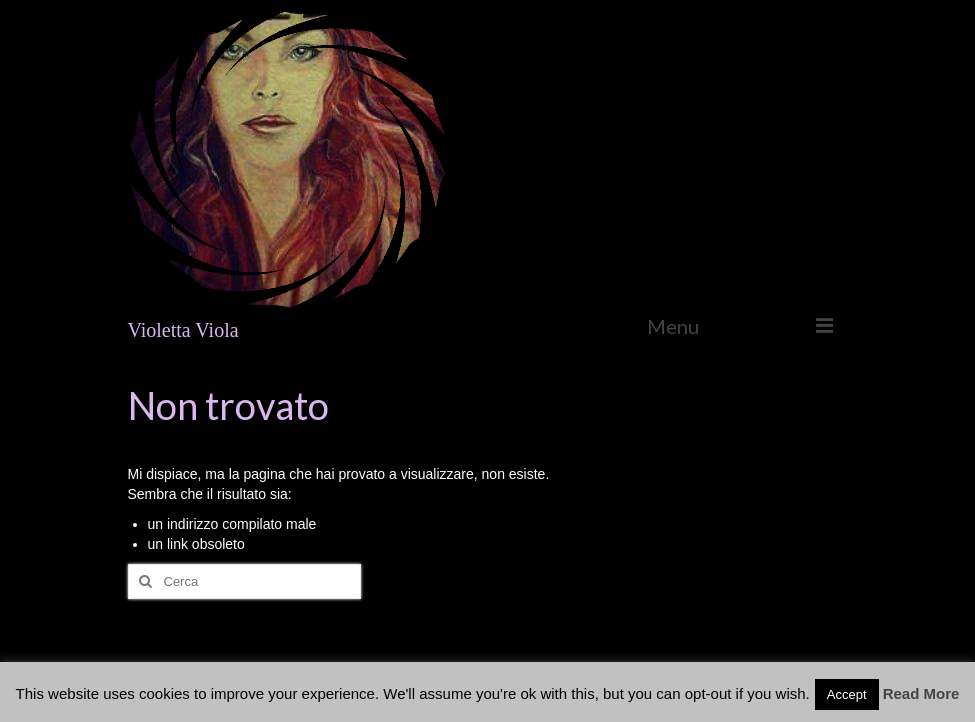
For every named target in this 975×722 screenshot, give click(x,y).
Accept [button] (847, 694)
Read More (921, 693)
